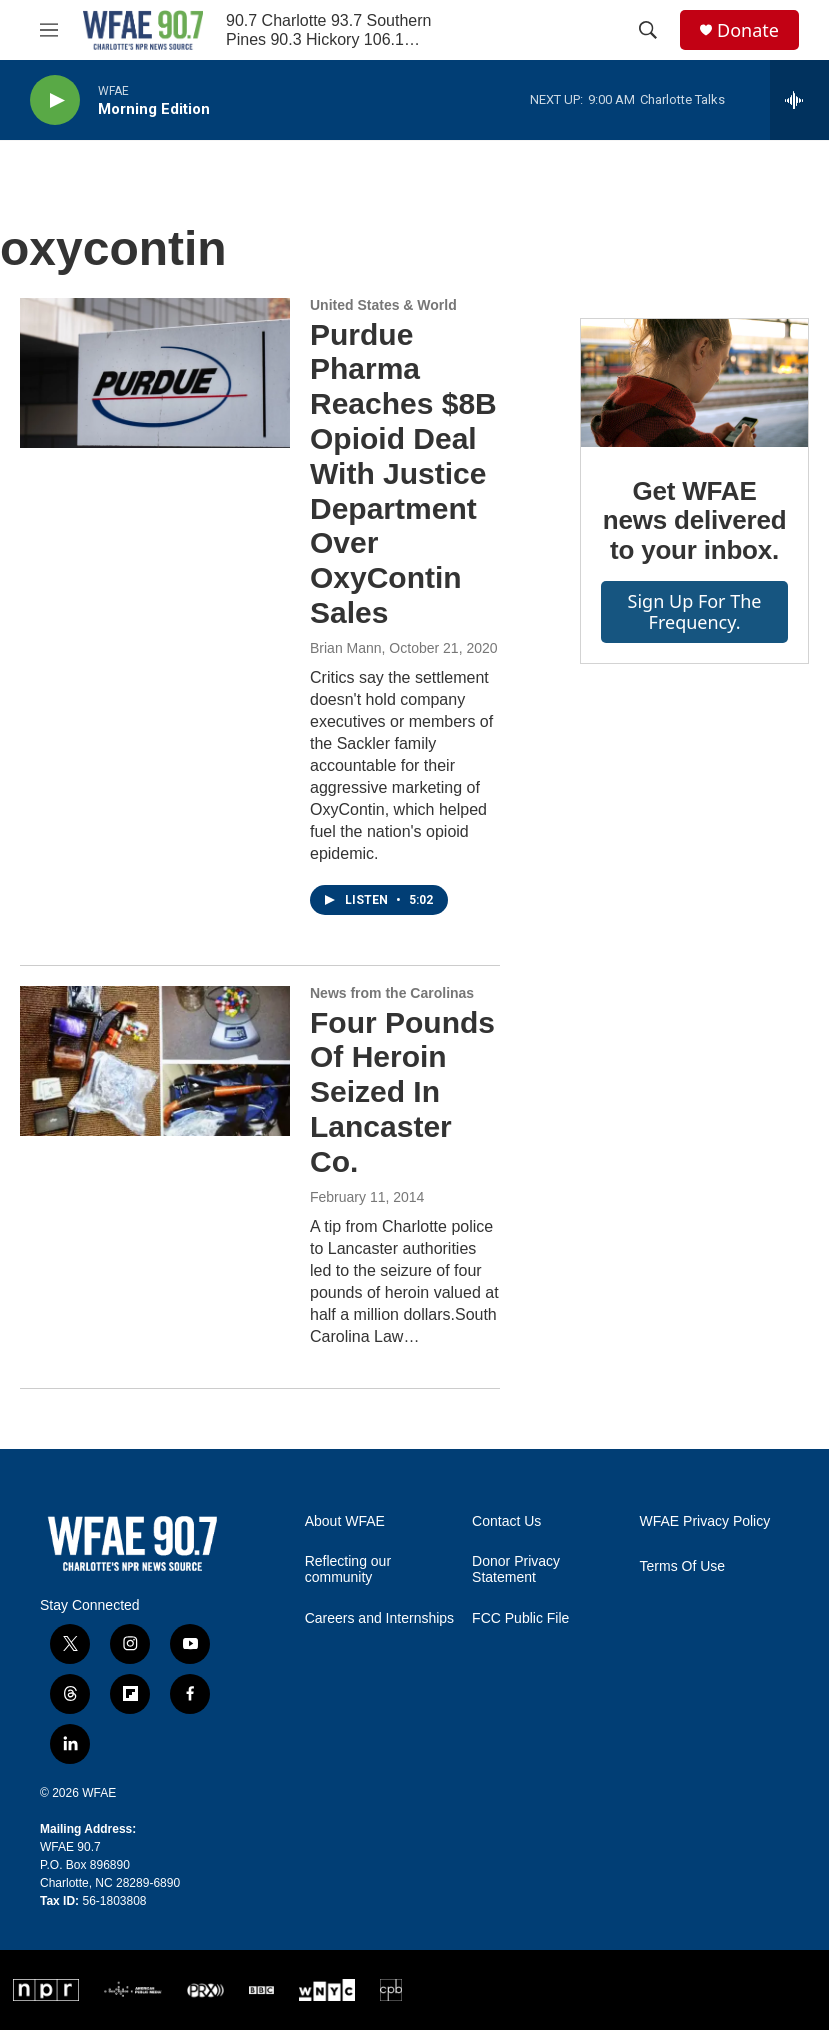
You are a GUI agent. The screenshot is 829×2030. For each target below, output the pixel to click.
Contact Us (506, 1521)
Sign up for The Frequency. (695, 611)
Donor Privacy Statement (516, 1569)
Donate (748, 30)
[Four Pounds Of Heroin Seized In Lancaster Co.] (155, 1061)
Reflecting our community (348, 1569)
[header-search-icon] (648, 30)
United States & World (383, 305)
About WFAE (345, 1521)
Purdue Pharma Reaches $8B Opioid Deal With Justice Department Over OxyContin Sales (403, 473)
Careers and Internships (379, 1618)
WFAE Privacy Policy (705, 1521)
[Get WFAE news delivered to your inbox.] (694, 383)
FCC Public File (520, 1618)
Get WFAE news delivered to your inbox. (695, 521)
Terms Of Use (683, 1566)
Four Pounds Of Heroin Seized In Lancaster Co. (402, 1092)
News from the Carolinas (392, 993)
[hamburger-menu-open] (49, 30)
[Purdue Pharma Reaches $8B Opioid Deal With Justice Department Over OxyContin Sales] (155, 373)
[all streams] (799, 100)
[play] (55, 100)
